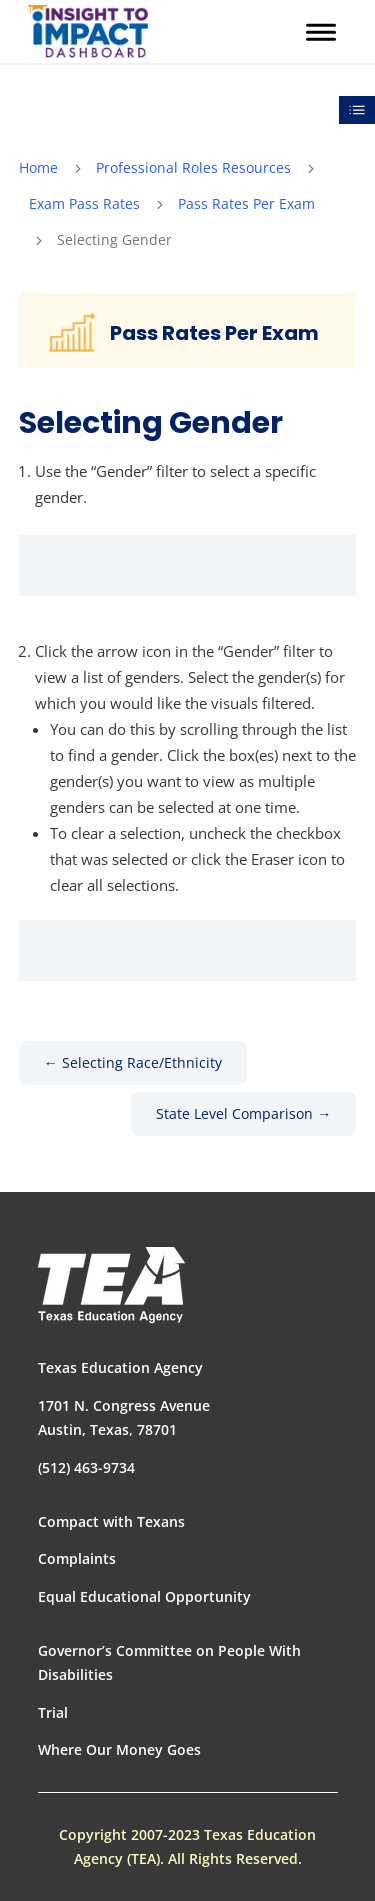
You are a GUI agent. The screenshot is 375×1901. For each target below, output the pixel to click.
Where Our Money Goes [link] (119, 1749)
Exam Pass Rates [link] (84, 203)
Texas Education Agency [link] (120, 1367)
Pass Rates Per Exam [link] (246, 203)
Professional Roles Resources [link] (193, 167)
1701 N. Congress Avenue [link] (124, 1405)
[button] (321, 32)
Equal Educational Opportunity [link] (144, 1596)
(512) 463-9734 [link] (86, 1467)
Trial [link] (53, 1712)
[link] (88, 31)
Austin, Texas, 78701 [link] (107, 1429)
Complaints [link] (77, 1558)
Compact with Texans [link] (111, 1521)
